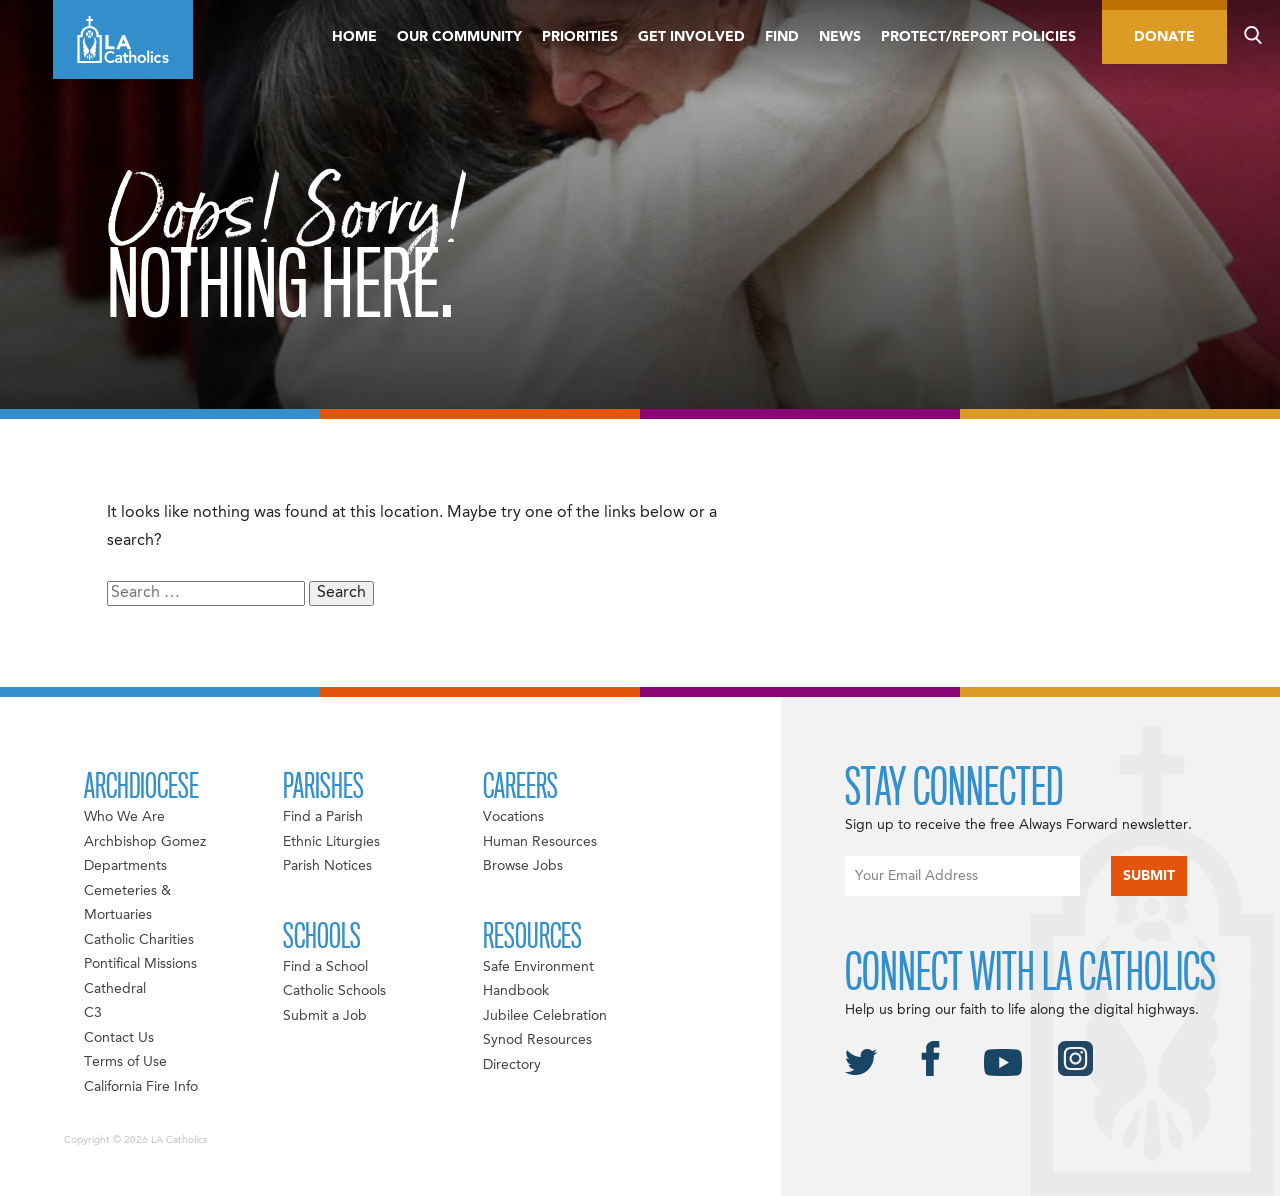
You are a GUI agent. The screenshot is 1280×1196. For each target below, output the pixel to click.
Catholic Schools (334, 991)
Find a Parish (323, 817)
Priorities (580, 37)
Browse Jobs (523, 866)
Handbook (516, 991)
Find (782, 37)
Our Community (459, 37)
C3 (93, 1013)
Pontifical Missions (140, 964)
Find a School (325, 967)
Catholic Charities (139, 940)
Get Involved (691, 37)
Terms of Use (125, 1062)
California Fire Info (141, 1087)
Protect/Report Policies (978, 37)
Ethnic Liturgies (331, 842)
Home (354, 37)
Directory (512, 1065)
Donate (1164, 37)
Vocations (513, 817)
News (840, 37)
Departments (125, 866)
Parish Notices (327, 866)
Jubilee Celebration (545, 1016)
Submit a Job (325, 1016)
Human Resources (540, 842)
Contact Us (119, 1038)
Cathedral (115, 989)
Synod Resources (537, 1040)
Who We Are (124, 817)
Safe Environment (538, 967)
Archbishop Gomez (145, 842)
